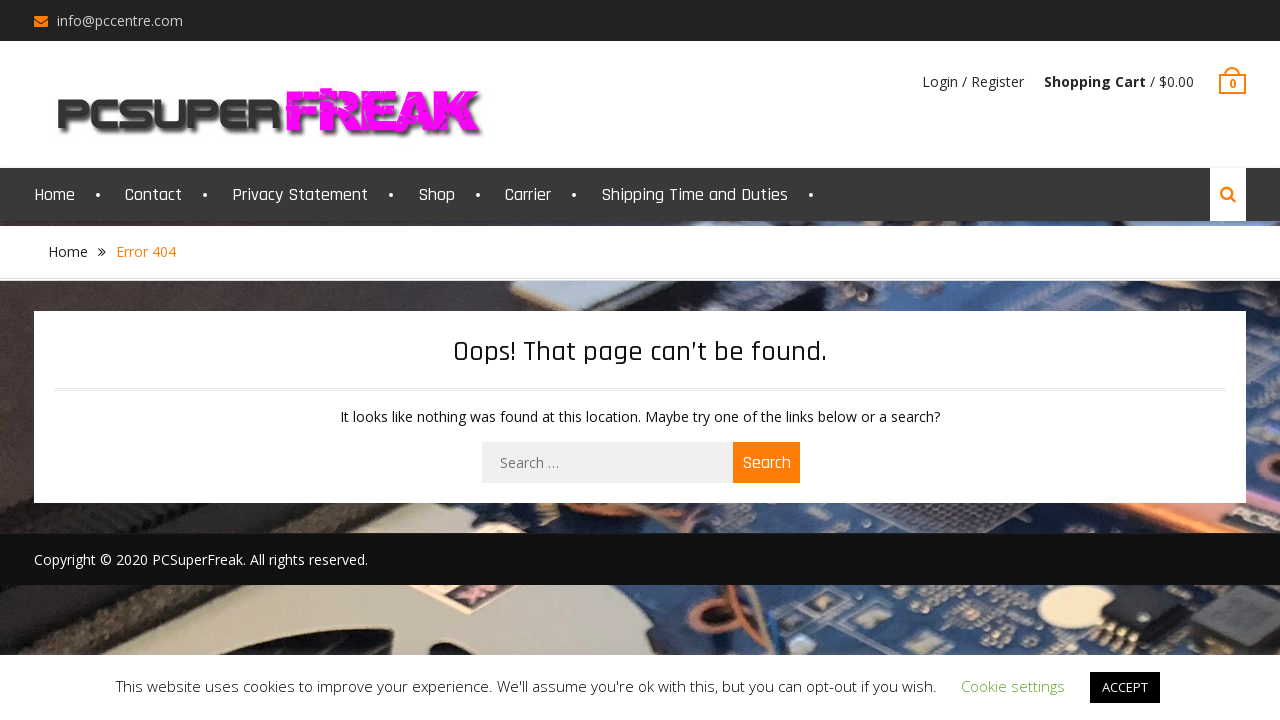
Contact (153, 194)
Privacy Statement (300, 194)
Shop (436, 194)
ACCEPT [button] (1125, 687)
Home (54, 194)
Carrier (528, 194)
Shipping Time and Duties (694, 194)
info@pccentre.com (120, 20)
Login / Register (973, 81)
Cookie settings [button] (1013, 686)
